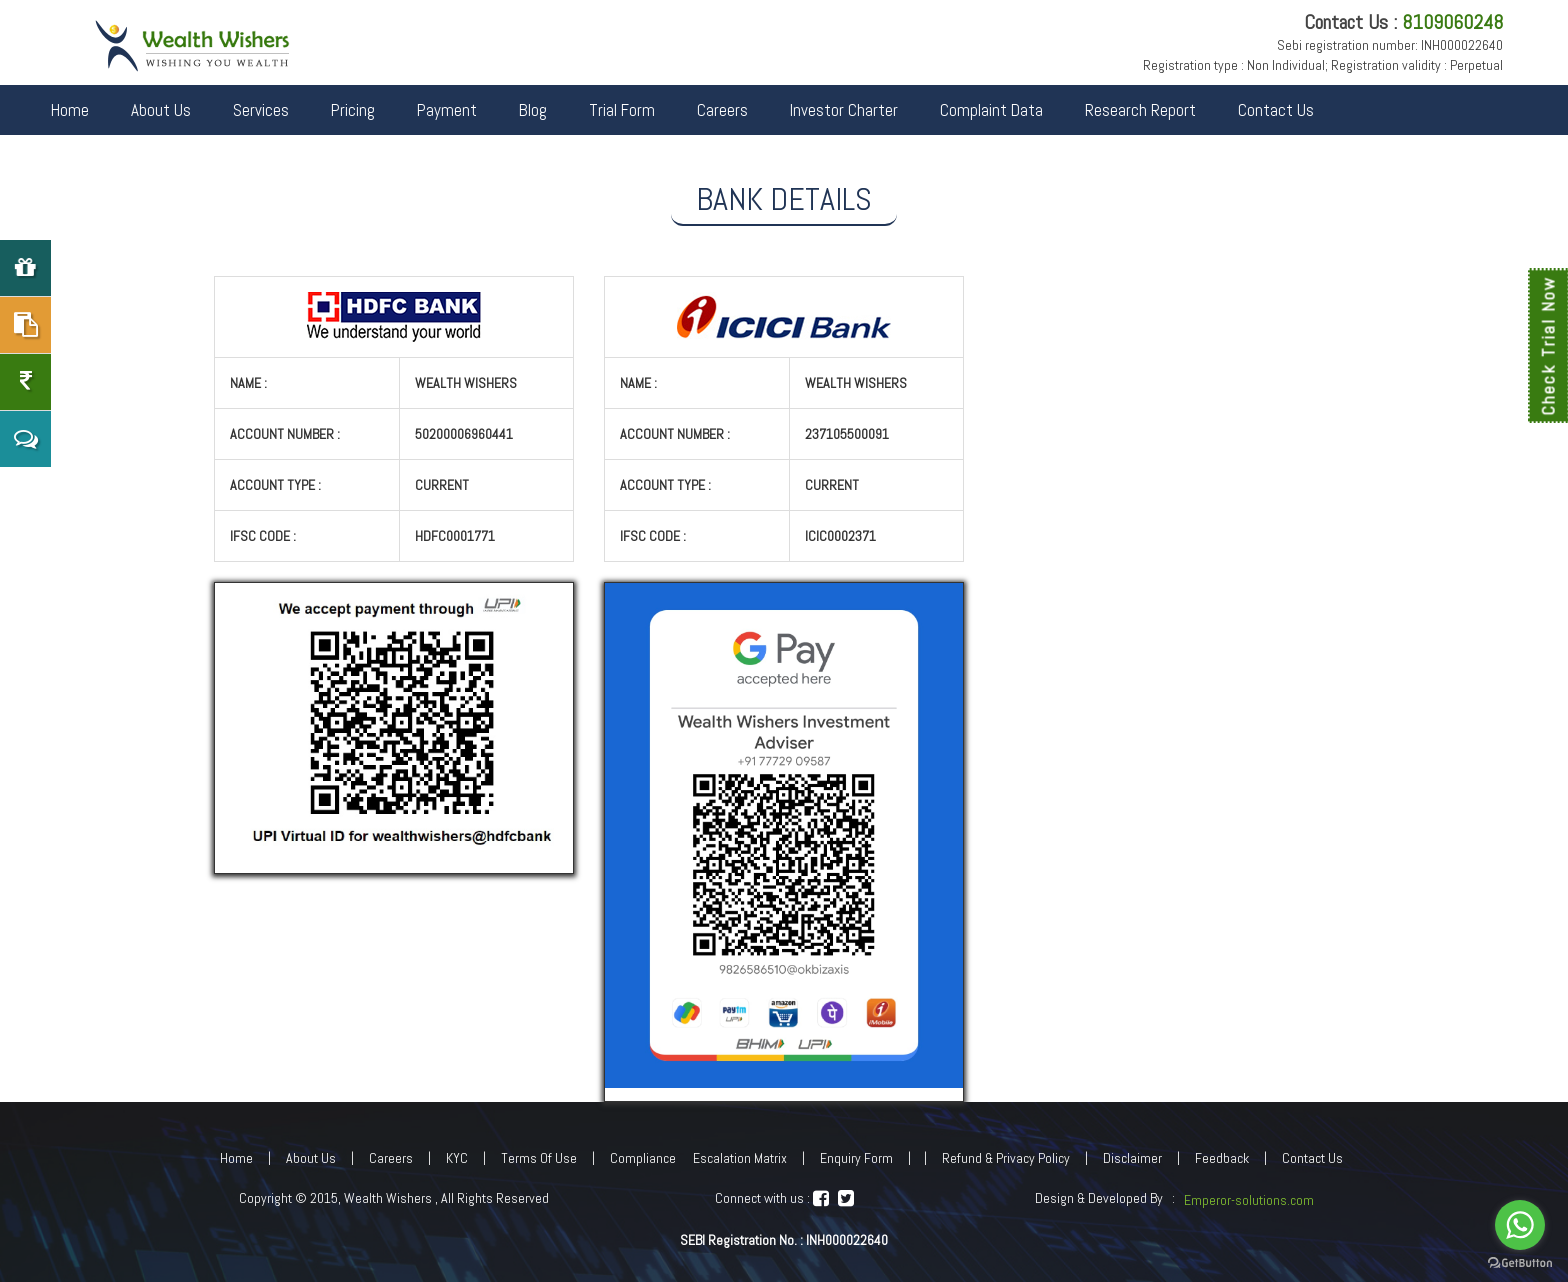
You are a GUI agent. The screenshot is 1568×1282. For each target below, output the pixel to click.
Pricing (353, 110)
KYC (457, 1158)
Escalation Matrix (740, 1158)
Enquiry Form (856, 1158)
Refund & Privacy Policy (1006, 1158)
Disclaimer (1132, 1158)
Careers (722, 110)
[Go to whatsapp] (1520, 1225)
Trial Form (622, 110)
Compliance (643, 1158)
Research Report (1140, 110)
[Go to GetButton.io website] (1520, 1262)
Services (261, 110)
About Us (161, 110)
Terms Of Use (539, 1158)
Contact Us (1276, 110)
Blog (533, 110)
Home (70, 110)
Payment (447, 110)
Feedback (1222, 1158)
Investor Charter (844, 110)
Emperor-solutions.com (1249, 1200)
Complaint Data (991, 110)
